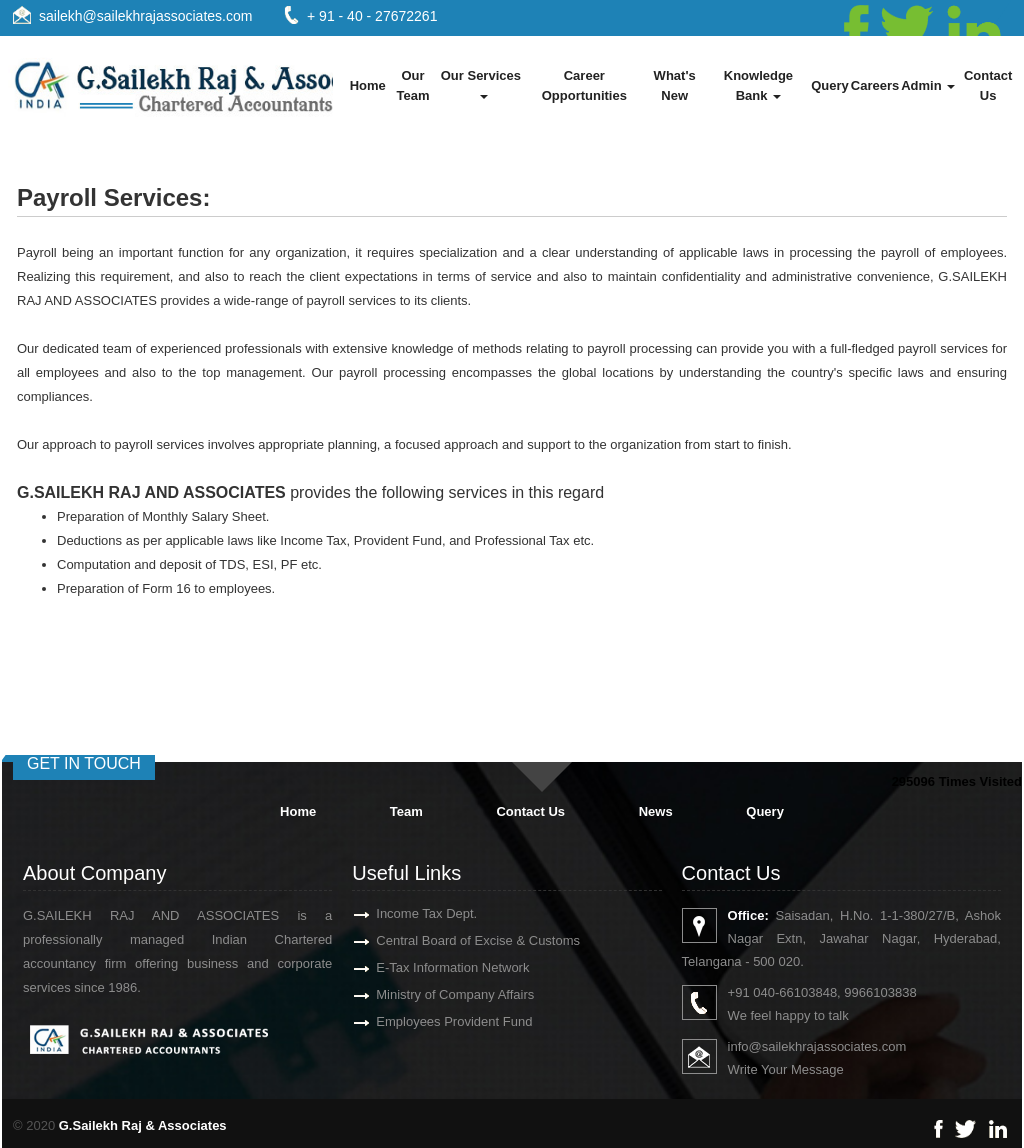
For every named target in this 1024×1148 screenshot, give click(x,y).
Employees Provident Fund (431, 1021)
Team (406, 811)
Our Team (413, 85)
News (656, 811)
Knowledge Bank (758, 85)
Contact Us (988, 85)
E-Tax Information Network (429, 967)
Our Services (483, 83)
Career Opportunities (584, 85)
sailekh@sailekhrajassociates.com (145, 16)
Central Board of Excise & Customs (455, 940)
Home (368, 85)
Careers (875, 85)
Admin (928, 85)
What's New (675, 85)
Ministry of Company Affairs (432, 994)
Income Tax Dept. (403, 913)
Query (830, 85)
